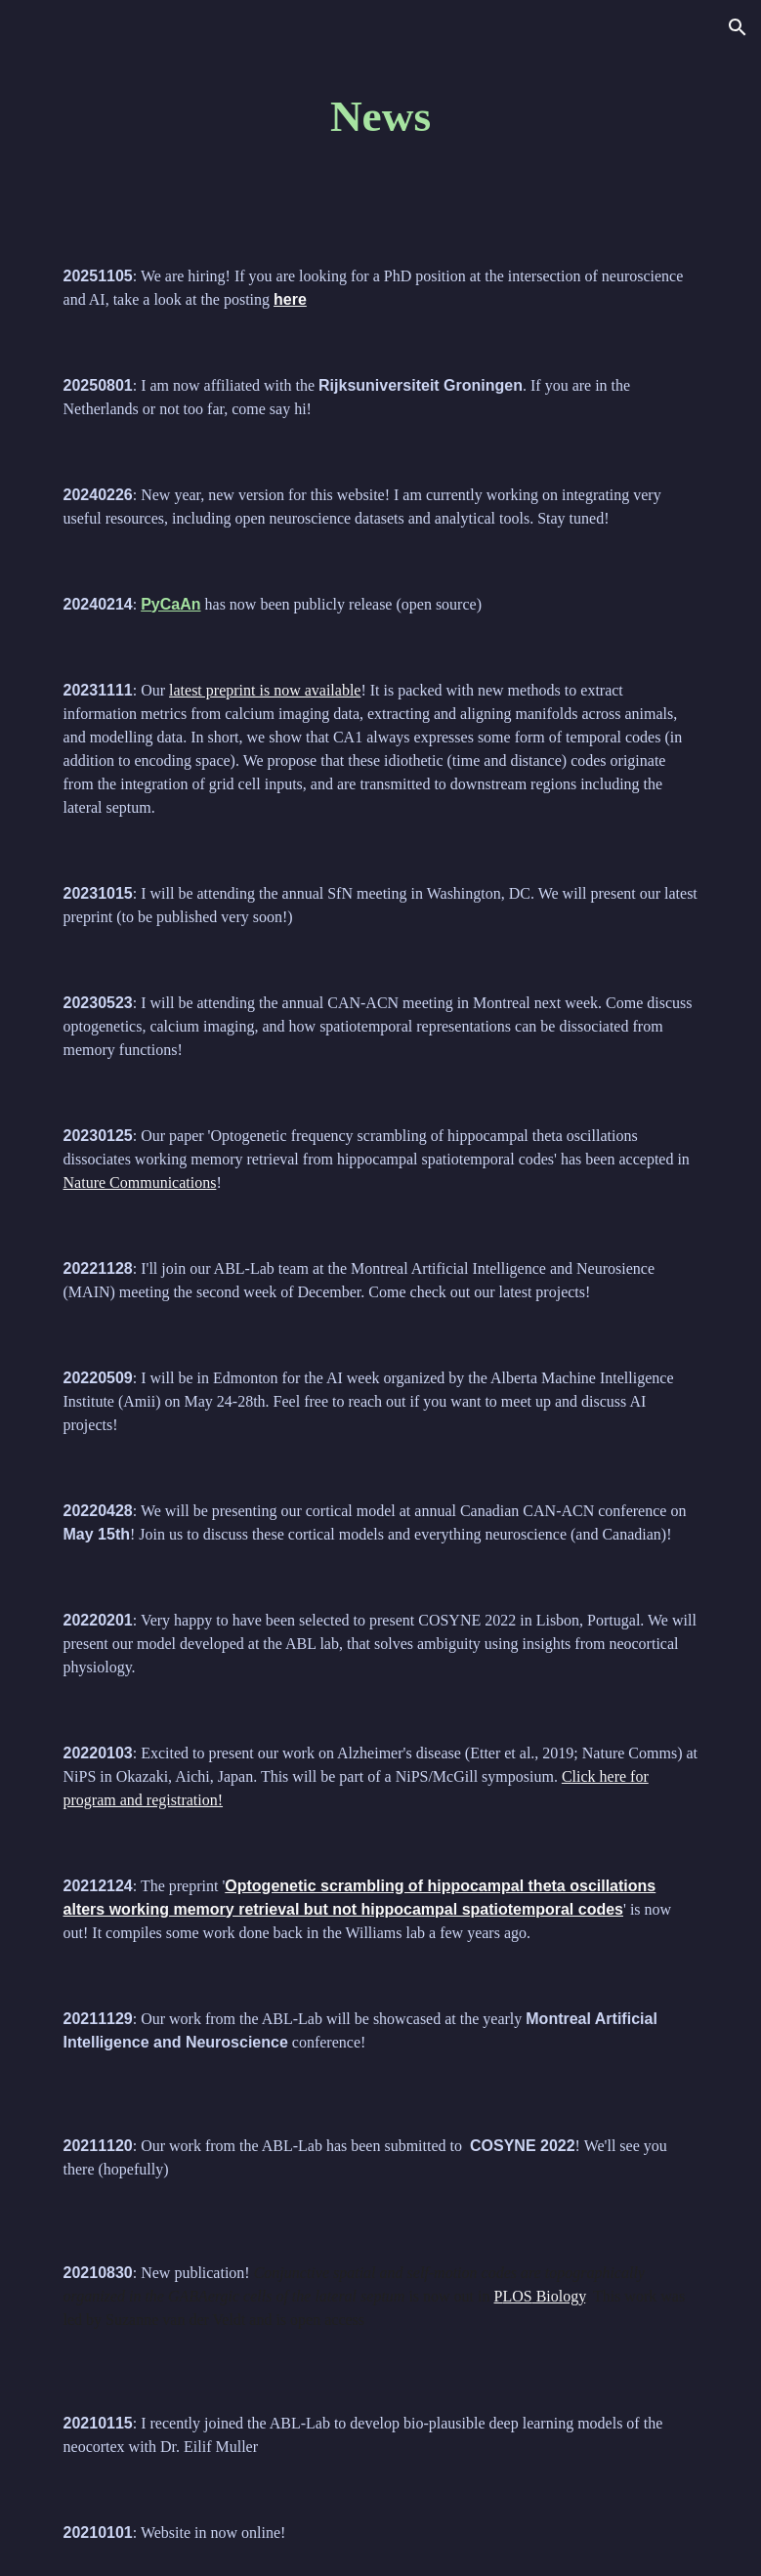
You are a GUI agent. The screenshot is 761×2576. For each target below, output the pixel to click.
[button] (737, 27)
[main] (380, 116)
